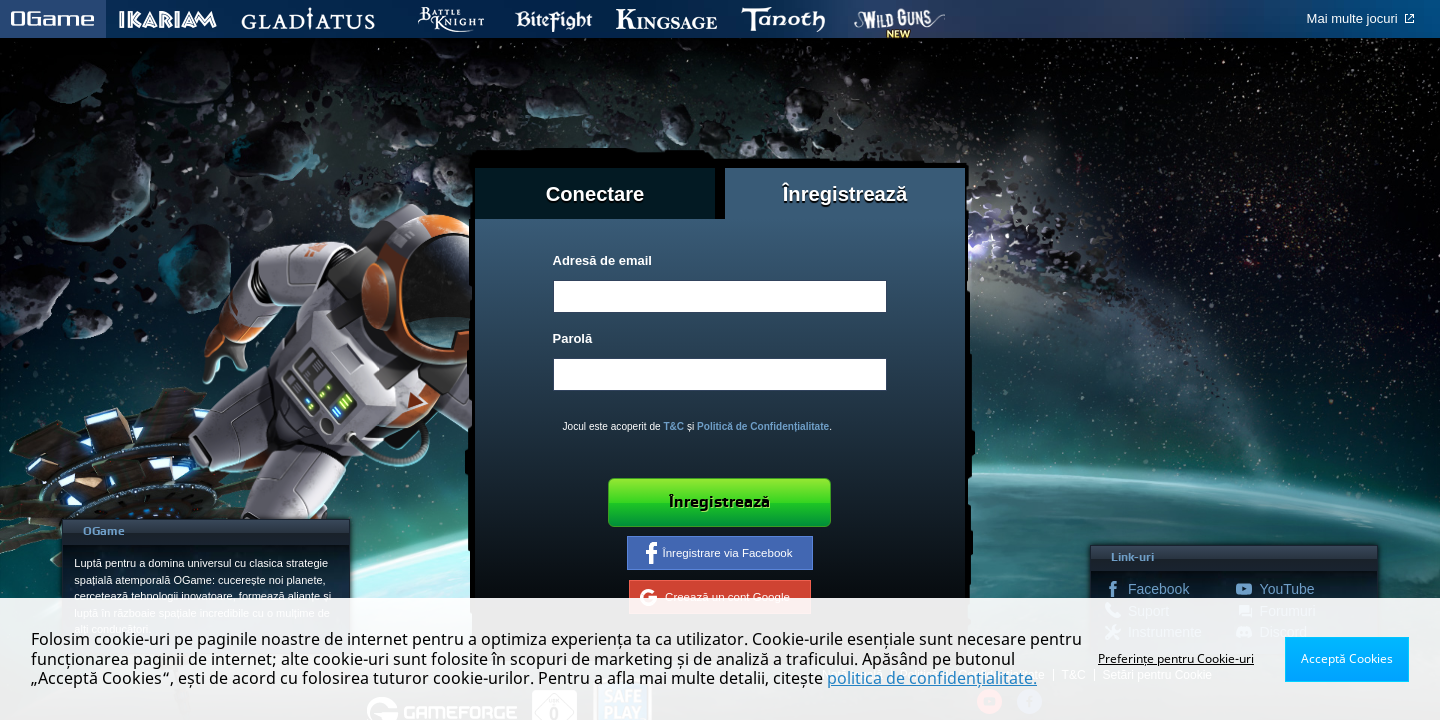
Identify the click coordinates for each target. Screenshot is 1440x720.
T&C (673, 426)
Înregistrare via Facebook (719, 553)
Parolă (573, 338)
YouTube (1287, 589)
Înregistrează (719, 502)
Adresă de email (602, 260)
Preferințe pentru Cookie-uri (1176, 658)
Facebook (1158, 589)
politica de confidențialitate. (932, 678)
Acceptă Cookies (1347, 658)
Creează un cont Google (715, 597)
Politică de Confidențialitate (763, 426)
